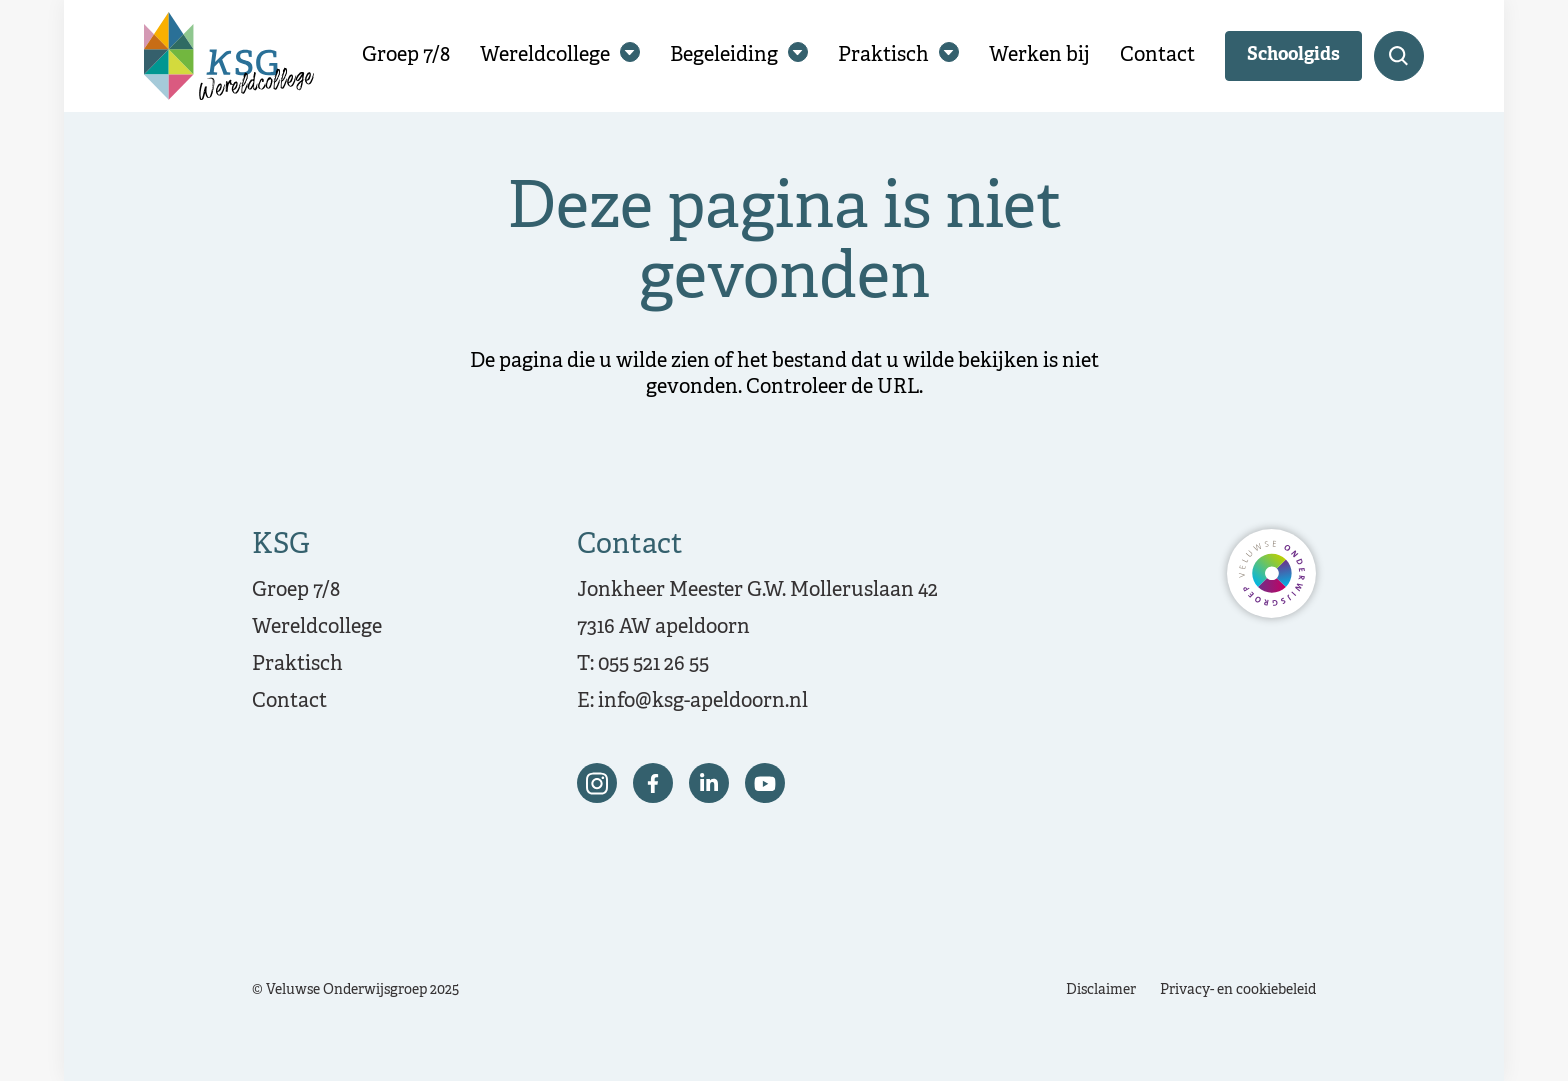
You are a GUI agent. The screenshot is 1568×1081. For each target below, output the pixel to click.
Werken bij (1039, 55)
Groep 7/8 (406, 55)
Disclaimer (1101, 990)
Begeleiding (724, 55)
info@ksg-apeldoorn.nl (703, 701)
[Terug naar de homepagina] (229, 56)
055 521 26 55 (653, 664)
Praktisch (883, 55)
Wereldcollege (545, 55)
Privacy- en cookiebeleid (1238, 990)
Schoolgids (1293, 55)
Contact (1157, 55)
